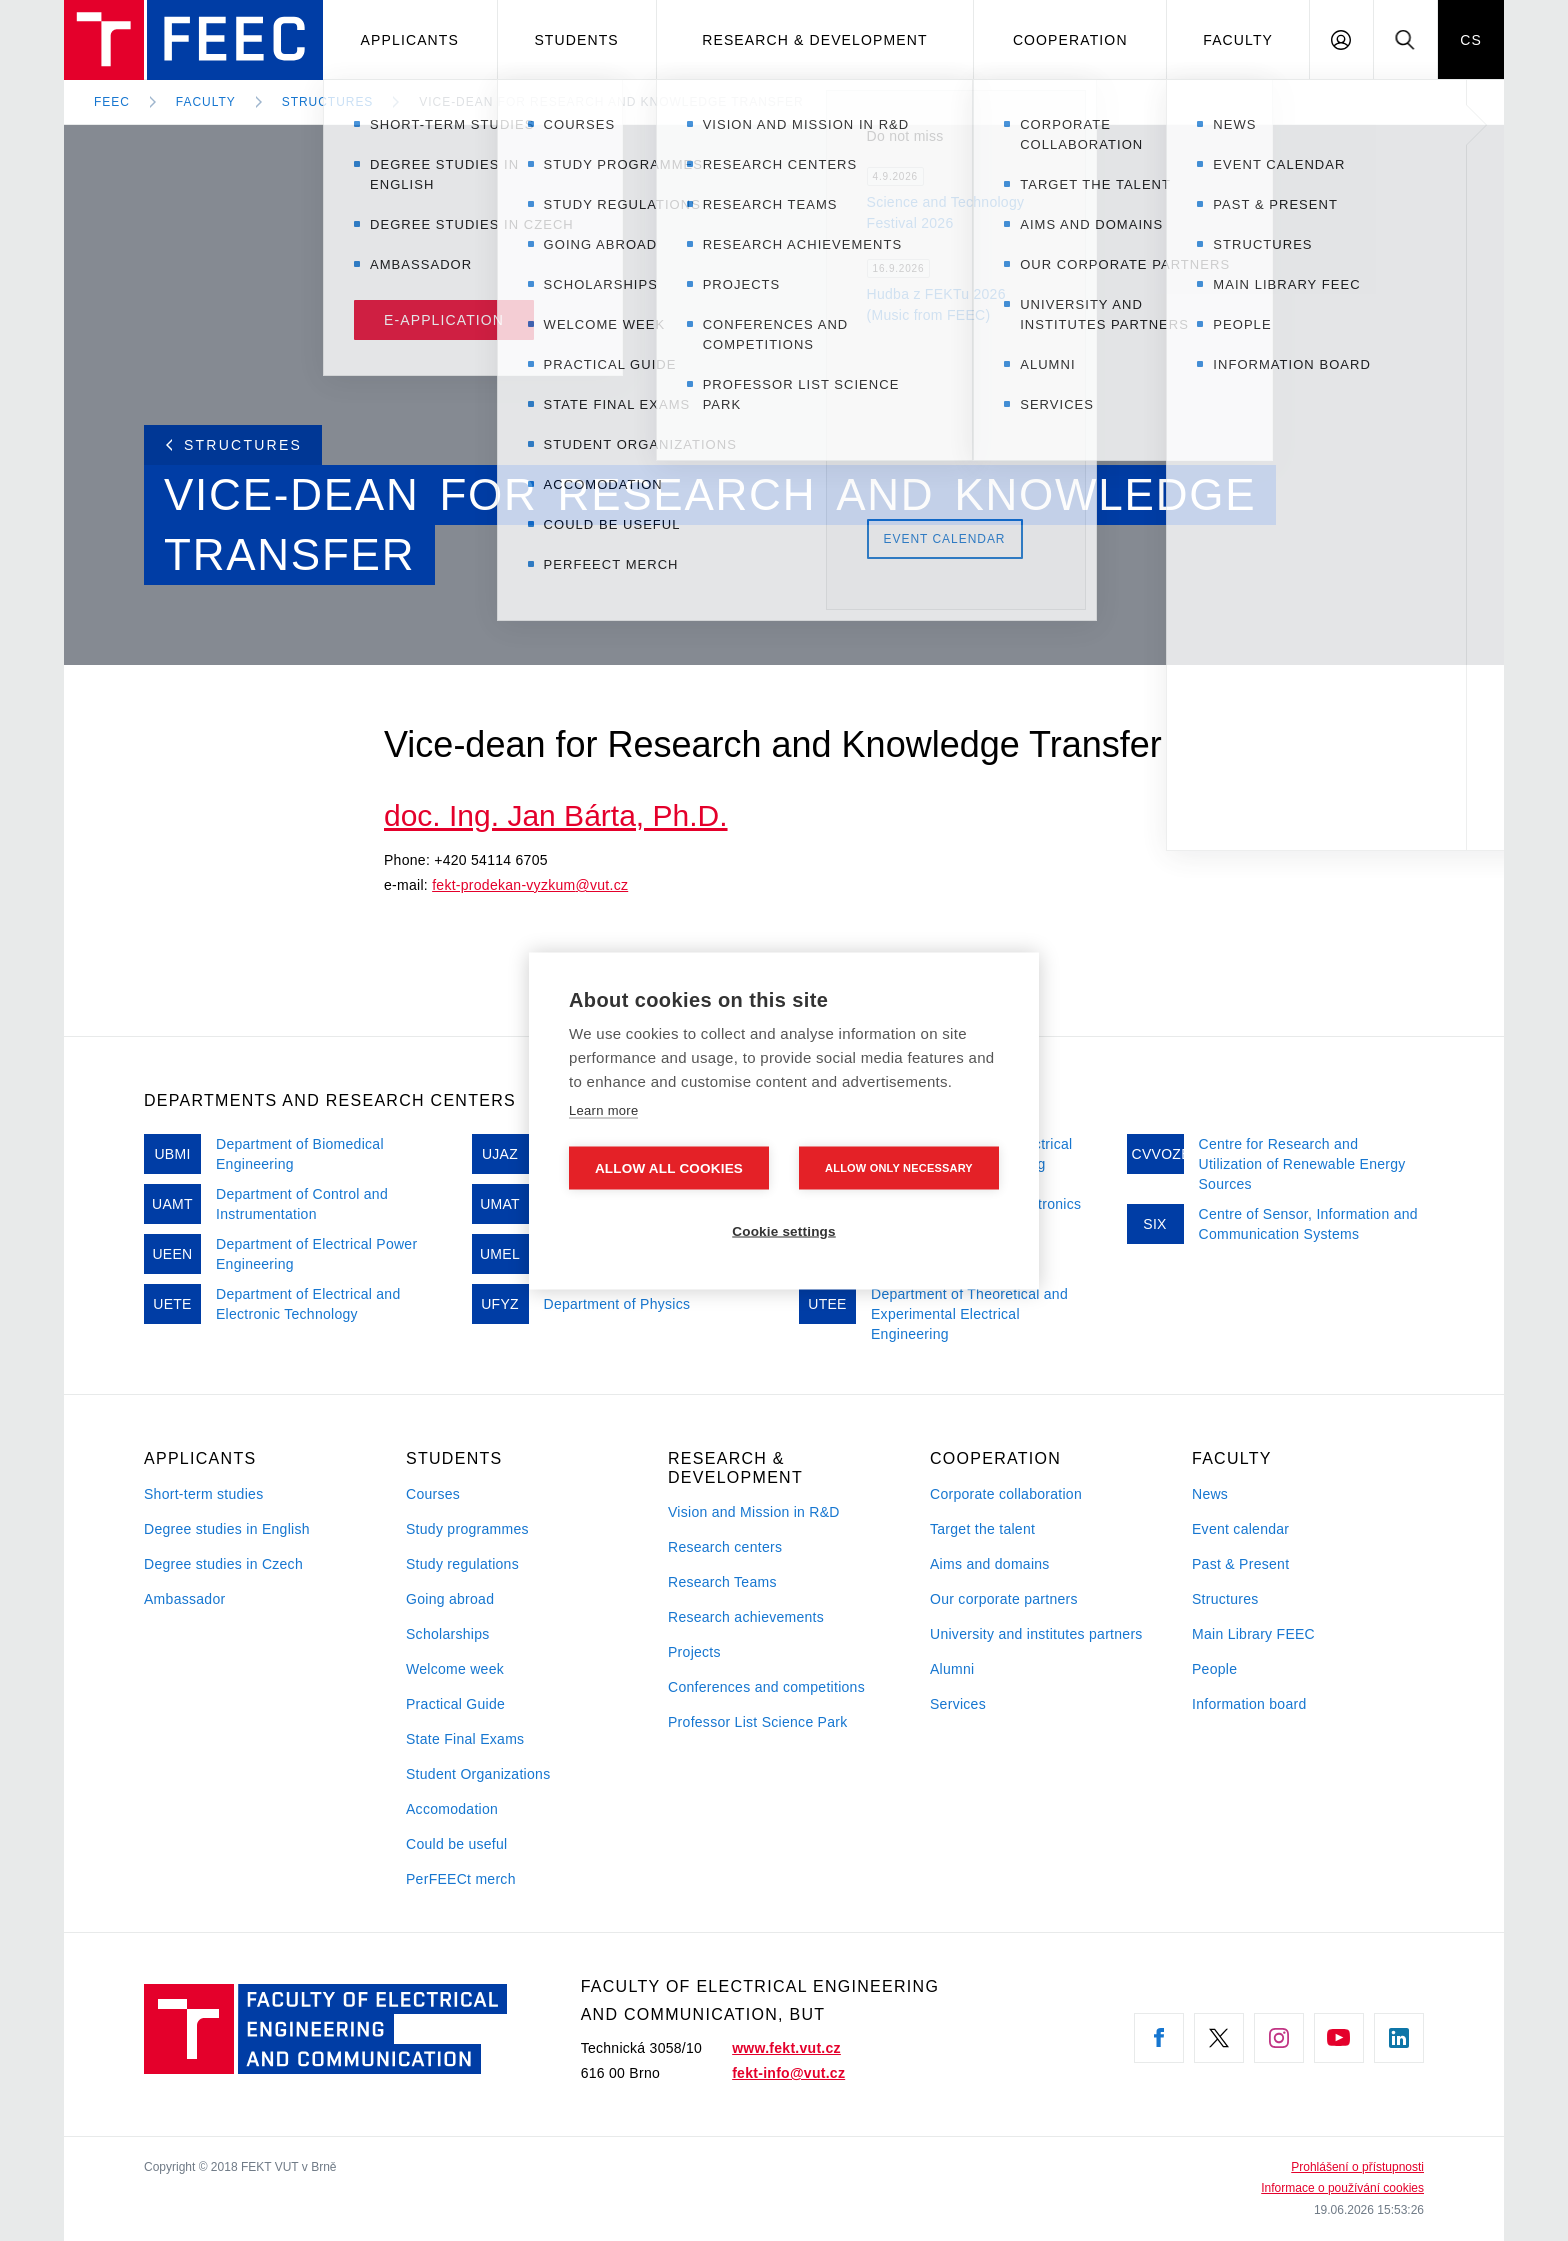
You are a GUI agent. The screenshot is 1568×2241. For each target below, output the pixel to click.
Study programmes (467, 1529)
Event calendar (1240, 1529)
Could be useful (457, 1844)
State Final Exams (465, 1739)
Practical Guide (455, 1704)
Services (958, 1704)
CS (1471, 40)
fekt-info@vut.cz (788, 2073)
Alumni (952, 1669)
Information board (1249, 1704)
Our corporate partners (1004, 1599)
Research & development (814, 40)
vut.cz (609, 885)
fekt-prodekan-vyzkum (503, 885)
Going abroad (450, 1599)
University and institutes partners (1036, 1634)
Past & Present (1240, 1564)
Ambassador (184, 1599)
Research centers (725, 1547)
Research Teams (722, 1582)
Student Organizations (478, 1774)
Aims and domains (990, 1564)
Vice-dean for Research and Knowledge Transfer (611, 102)
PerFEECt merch (461, 1879)
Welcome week (455, 1669)
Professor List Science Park (758, 1722)
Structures (328, 102)
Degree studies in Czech (223, 1564)
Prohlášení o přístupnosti (1357, 2167)
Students (576, 40)
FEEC (112, 102)
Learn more (603, 1109)
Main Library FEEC (1253, 1634)
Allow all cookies (669, 1167)
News (1210, 1494)
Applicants (410, 40)
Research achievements (746, 1617)
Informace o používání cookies (1342, 2188)
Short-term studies (203, 1494)
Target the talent (982, 1529)
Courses (433, 1494)
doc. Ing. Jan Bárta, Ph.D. (556, 815)
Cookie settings (784, 1230)
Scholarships (448, 1634)
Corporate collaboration (1006, 1494)
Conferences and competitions (766, 1687)
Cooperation (1070, 40)
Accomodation (452, 1809)
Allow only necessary (899, 1167)
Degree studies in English (227, 1529)
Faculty (1238, 40)
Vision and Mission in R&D (754, 1512)
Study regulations (462, 1564)
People (1214, 1669)
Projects (694, 1652)
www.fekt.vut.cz (786, 2048)
